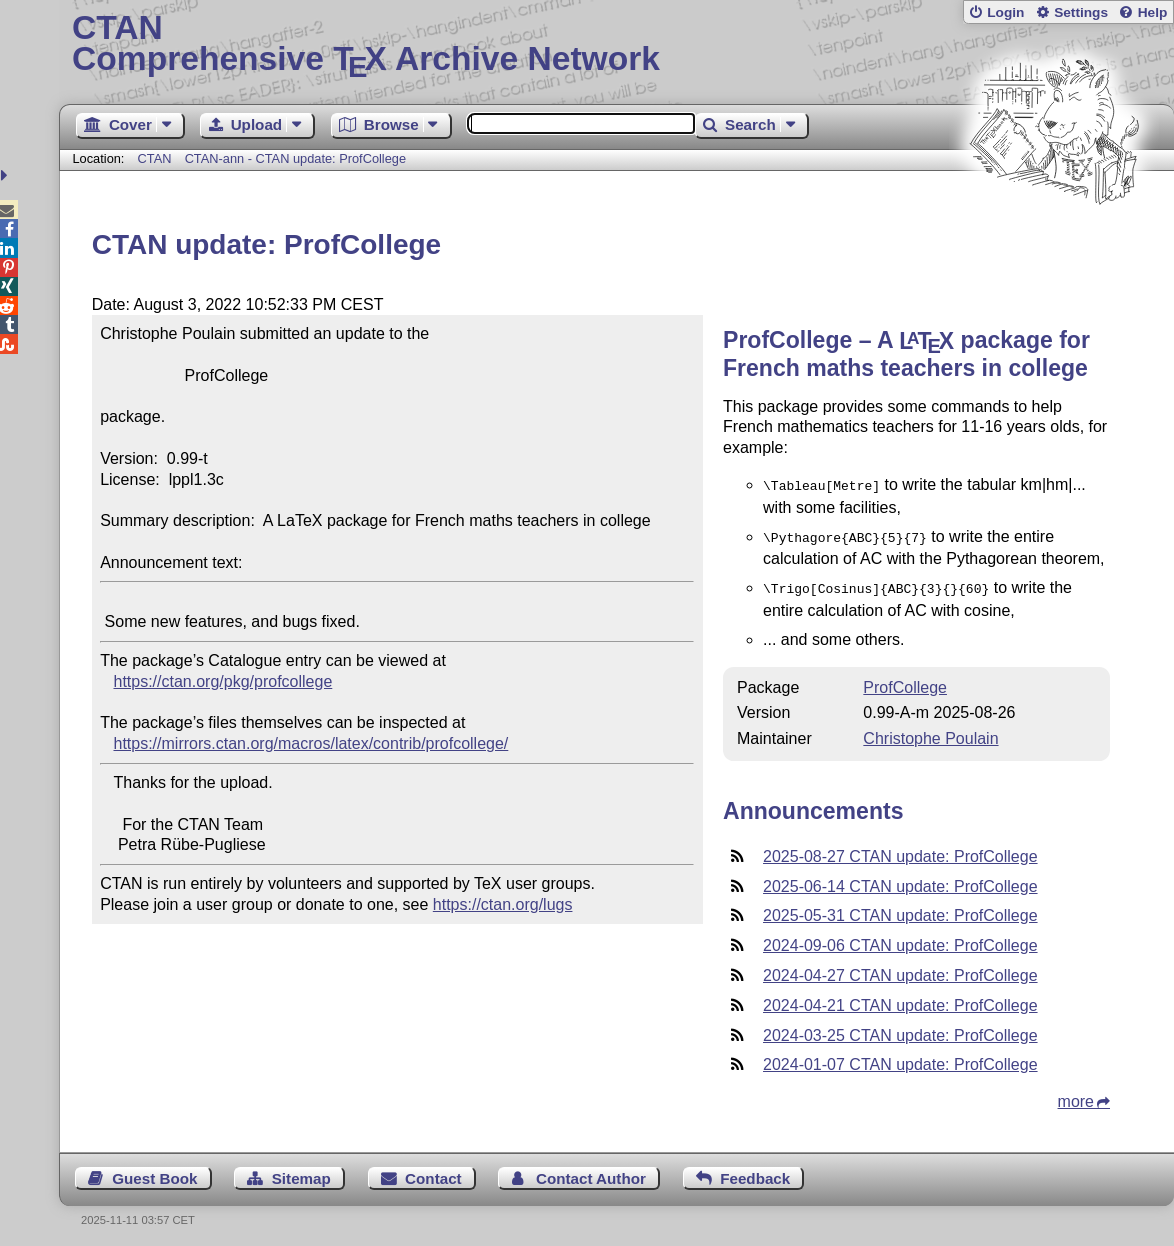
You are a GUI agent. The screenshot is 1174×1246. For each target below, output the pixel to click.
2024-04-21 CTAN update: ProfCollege (900, 999)
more (1076, 1095)
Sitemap (301, 1172)
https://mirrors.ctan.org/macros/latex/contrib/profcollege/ (310, 743)
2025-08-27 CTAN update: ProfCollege (900, 850)
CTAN (155, 158)
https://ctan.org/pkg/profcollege (222, 681)
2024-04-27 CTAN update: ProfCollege (900, 969)
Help (1153, 12)
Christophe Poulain (930, 732)
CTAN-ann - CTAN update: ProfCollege (295, 158)
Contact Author (591, 1172)
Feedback (755, 1172)
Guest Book (154, 1172)
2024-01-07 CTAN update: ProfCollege (900, 1058)
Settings (1081, 12)
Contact (433, 1172)
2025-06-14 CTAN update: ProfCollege (900, 880)
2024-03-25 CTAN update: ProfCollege (900, 1029)
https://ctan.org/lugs (503, 904)
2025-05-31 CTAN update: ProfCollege (900, 909)
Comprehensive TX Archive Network (616, 45)
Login (1005, 12)
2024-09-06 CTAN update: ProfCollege (900, 939)
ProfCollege (905, 681)
